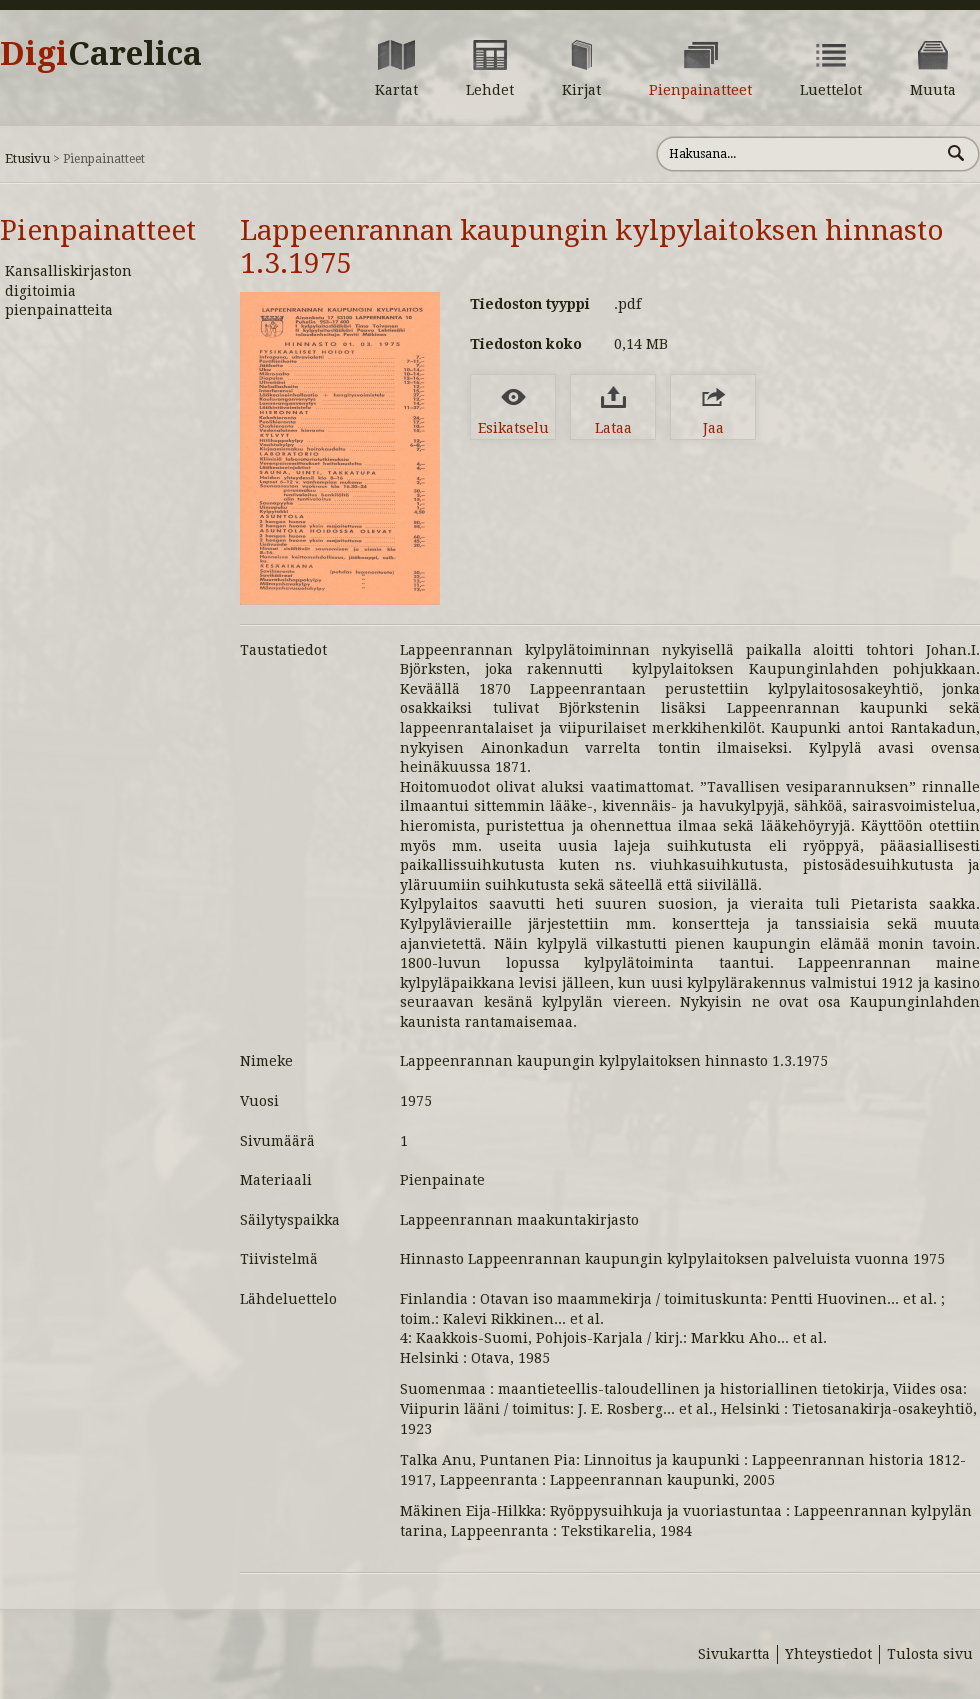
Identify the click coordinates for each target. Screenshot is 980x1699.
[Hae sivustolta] (798, 154)
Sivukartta (734, 1654)
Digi (101, 54)
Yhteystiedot (828, 1654)
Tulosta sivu (930, 1654)
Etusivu (27, 158)
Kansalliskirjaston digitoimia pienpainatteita (68, 290)
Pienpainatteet (98, 230)
